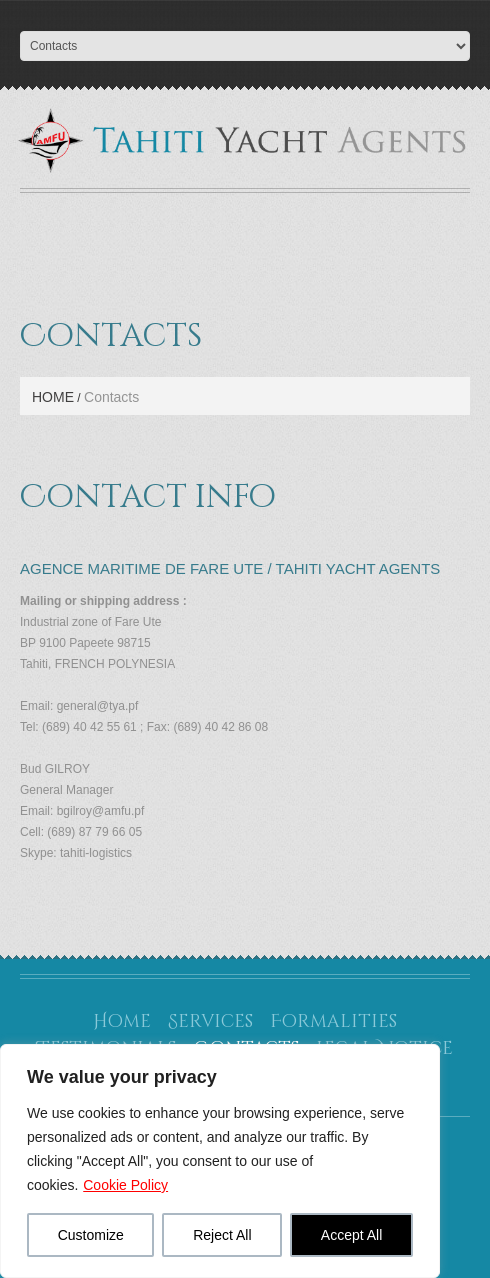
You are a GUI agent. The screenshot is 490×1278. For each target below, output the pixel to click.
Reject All (222, 1235)
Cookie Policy (125, 1185)
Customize (91, 1235)
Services (210, 1021)
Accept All (351, 1235)
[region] (220, 1161)
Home (53, 397)
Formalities (333, 1021)
